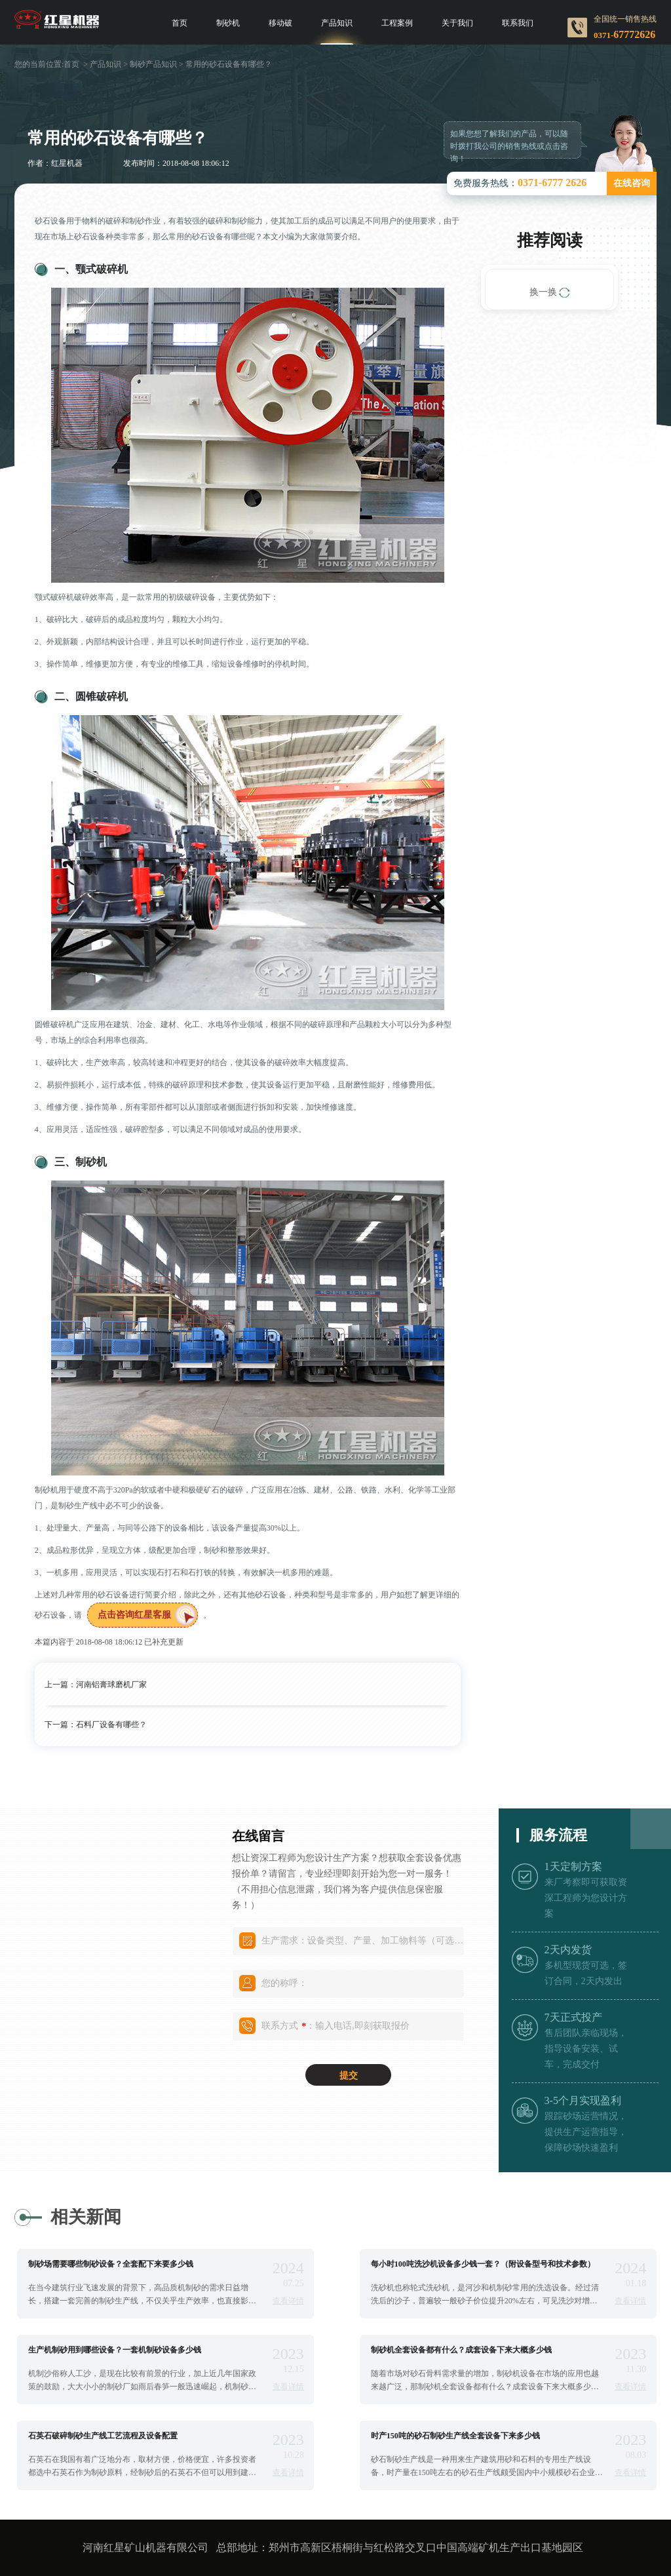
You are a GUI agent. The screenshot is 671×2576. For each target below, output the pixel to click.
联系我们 (517, 23)
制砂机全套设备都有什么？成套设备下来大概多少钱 (461, 2350)
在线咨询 (631, 183)
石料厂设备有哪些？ (111, 1724)
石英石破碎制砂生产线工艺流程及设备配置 (103, 2436)
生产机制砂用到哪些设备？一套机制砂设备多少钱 (114, 2350)
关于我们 (457, 23)
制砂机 (228, 23)
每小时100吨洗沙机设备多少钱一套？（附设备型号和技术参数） (483, 2264)
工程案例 (397, 23)
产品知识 (337, 23)
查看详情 (288, 2300)
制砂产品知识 (153, 64)
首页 (179, 23)
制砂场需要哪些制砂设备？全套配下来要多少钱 (110, 2264)
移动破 (280, 23)
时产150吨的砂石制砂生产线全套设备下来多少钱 (455, 2436)
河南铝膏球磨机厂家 (111, 1684)
